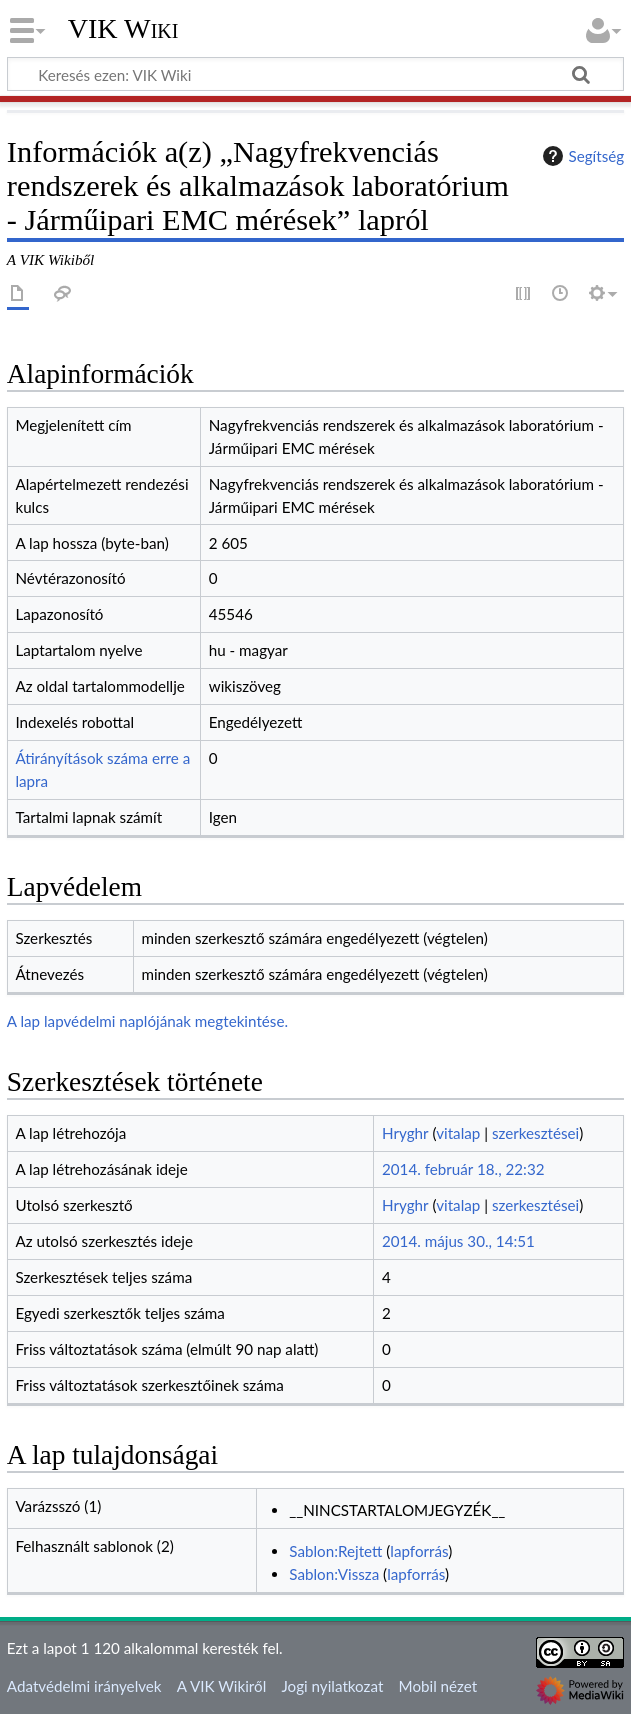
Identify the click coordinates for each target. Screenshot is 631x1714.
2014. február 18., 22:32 (463, 1169)
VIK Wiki (123, 29)
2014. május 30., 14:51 (458, 1241)
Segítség (581, 156)
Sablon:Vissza (334, 1574)
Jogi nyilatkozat (332, 1686)
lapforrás (419, 1551)
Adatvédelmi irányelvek (84, 1686)
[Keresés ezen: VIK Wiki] (315, 74)
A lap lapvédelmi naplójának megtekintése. (147, 1021)
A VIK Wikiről (221, 1686)
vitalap (458, 1133)
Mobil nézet (438, 1686)
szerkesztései (535, 1133)
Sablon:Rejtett (335, 1551)
